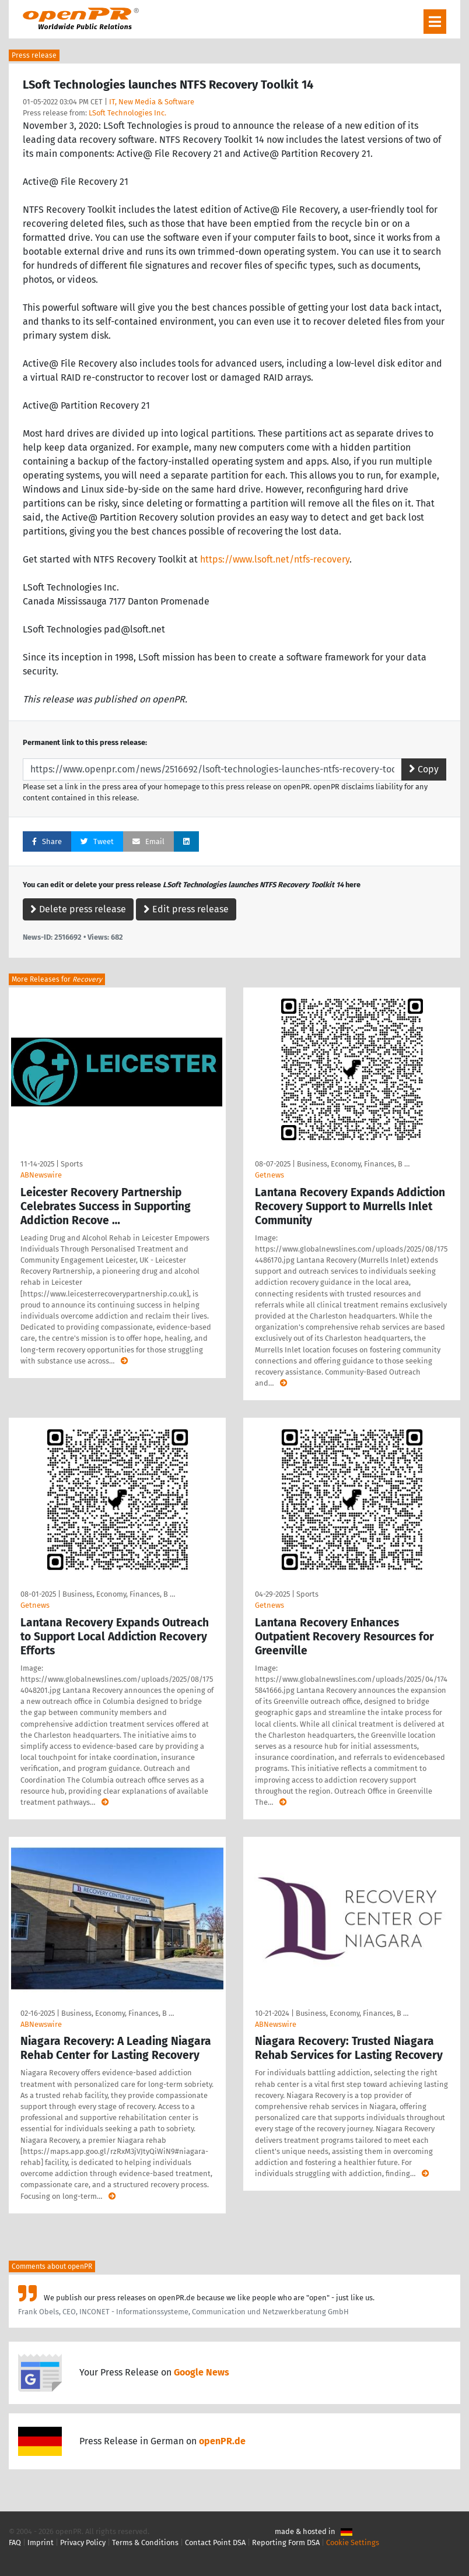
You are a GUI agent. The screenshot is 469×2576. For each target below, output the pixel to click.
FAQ (15, 2542)
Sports (72, 1163)
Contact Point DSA (215, 2542)
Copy (424, 769)
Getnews (269, 1175)
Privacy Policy (83, 2542)
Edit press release (186, 909)
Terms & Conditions (145, 2542)
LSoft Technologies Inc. (127, 112)
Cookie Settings (352, 2542)
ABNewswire (41, 1175)
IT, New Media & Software (151, 101)
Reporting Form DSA (286, 2542)
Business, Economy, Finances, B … (353, 1163)
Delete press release (78, 909)
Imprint (40, 2542)
